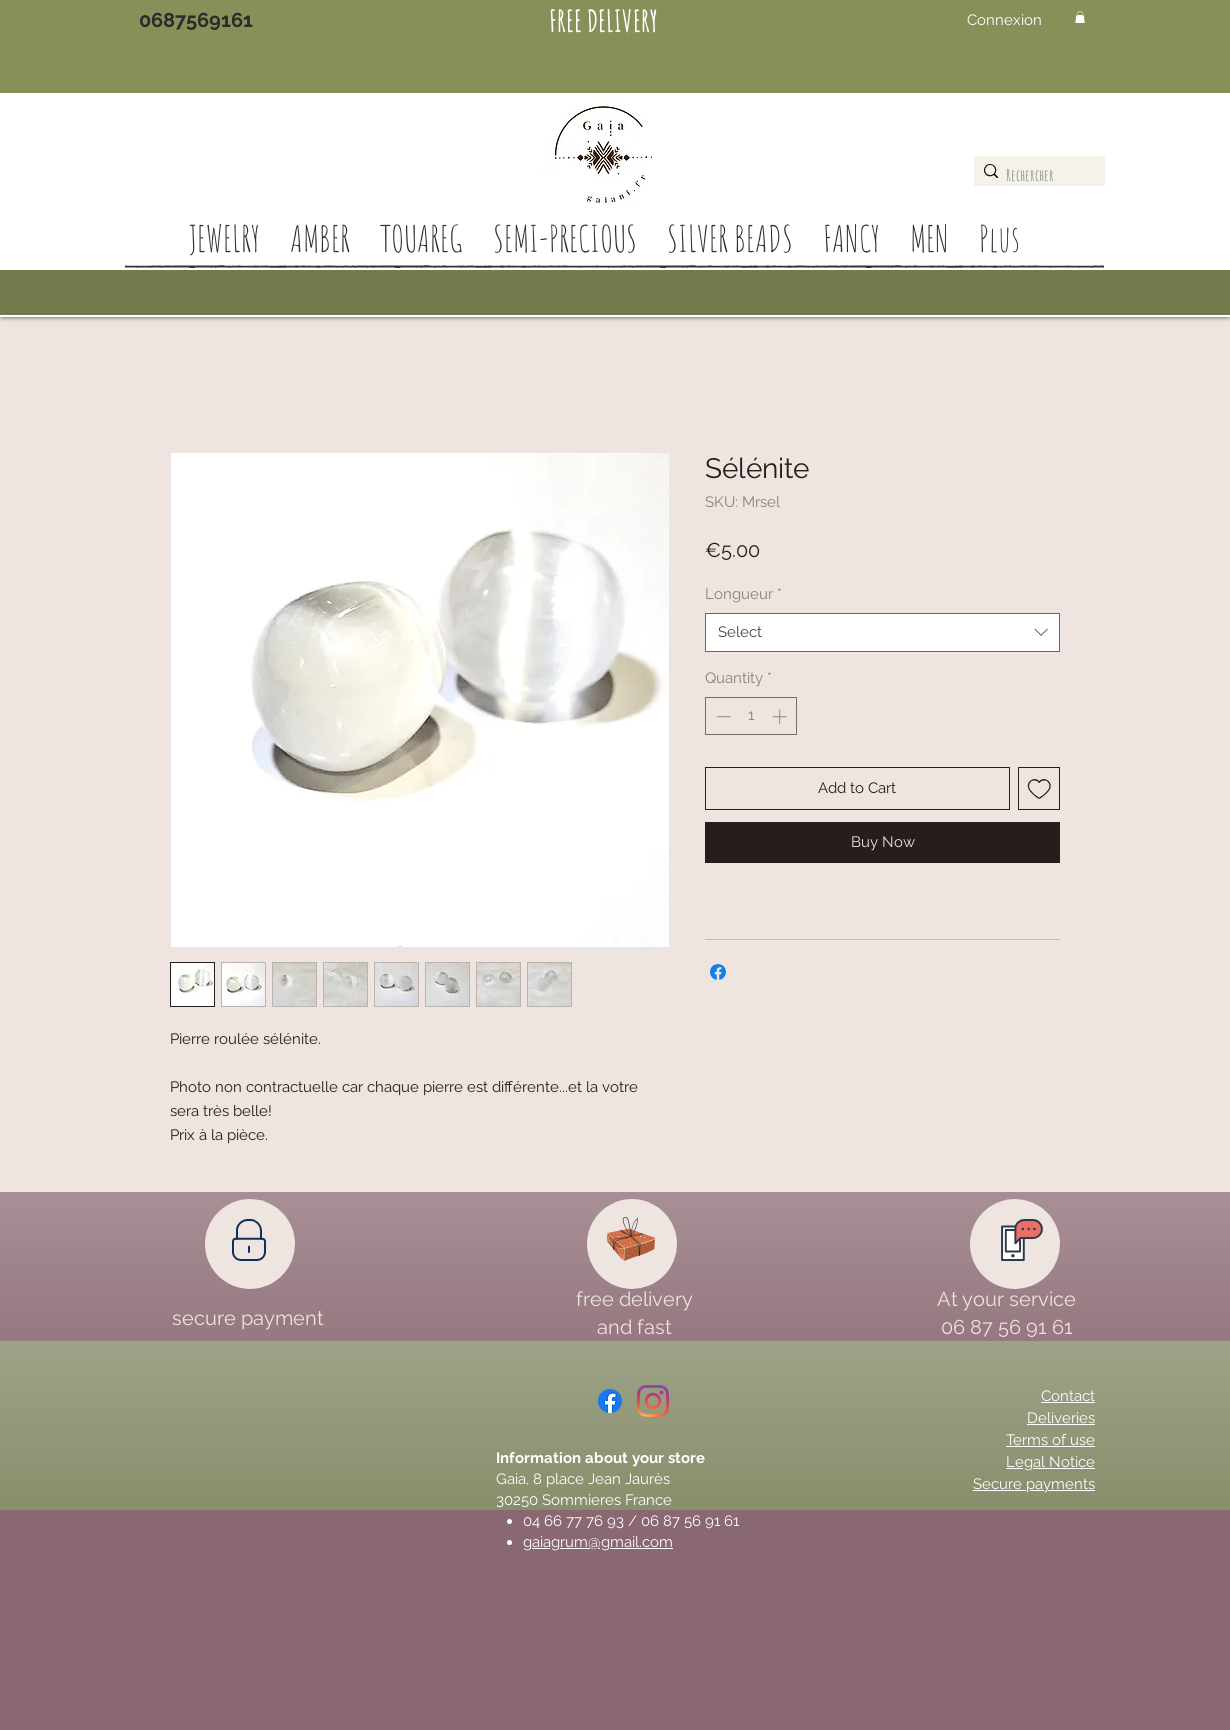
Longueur (743, 594)
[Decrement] (721, 716)
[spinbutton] (751, 716)
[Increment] (781, 716)
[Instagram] (653, 1401)
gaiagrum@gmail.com (598, 1542)
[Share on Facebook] (718, 972)
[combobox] (882, 632)
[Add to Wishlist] (1039, 788)
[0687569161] (196, 20)
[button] (1080, 17)
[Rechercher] (1034, 175)
